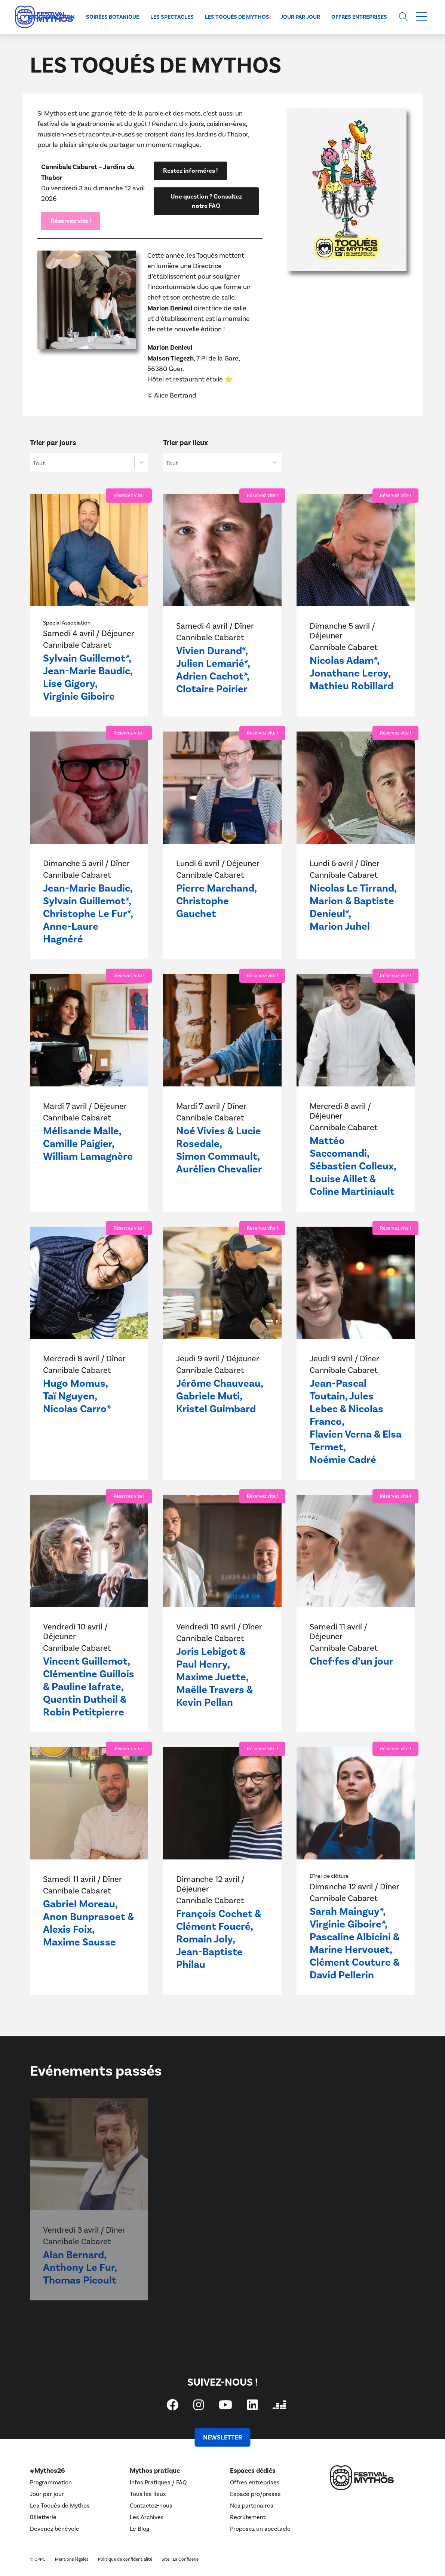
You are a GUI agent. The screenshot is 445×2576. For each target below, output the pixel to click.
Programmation (51, 16)
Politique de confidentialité (125, 2559)
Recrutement (248, 2517)
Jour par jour (300, 16)
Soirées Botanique (112, 16)
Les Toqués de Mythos (237, 16)
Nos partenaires (251, 2505)
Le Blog (139, 2529)
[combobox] (82, 462)
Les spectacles (172, 16)
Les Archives (147, 2517)
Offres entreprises (359, 16)
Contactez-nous (151, 2505)
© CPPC (38, 2559)
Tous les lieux (148, 2494)
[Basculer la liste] (141, 462)
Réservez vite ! (128, 496)
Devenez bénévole (54, 2529)
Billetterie (43, 2517)
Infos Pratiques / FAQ (158, 2482)
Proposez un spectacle (260, 2529)
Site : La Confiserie (180, 2559)
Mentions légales (72, 2559)
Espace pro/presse (255, 2494)
